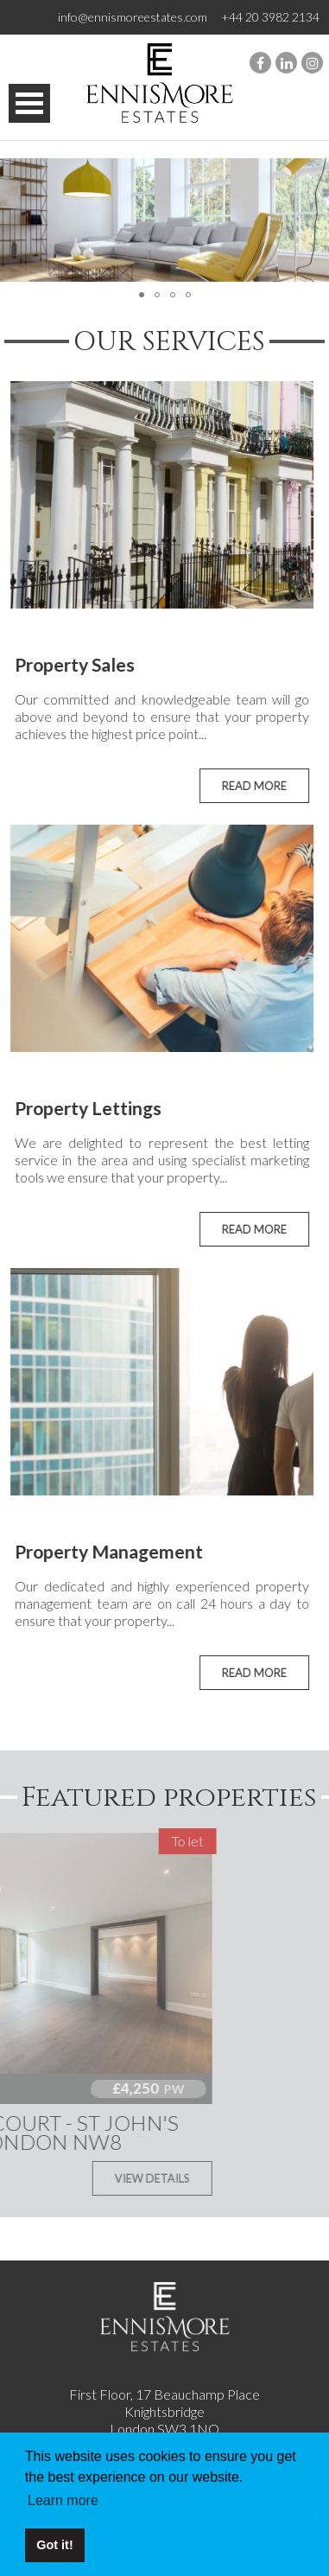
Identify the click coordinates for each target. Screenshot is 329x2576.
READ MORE (242, 786)
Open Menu (29, 103)
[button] (313, 219)
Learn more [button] (63, 2500)
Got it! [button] (54, 2545)
